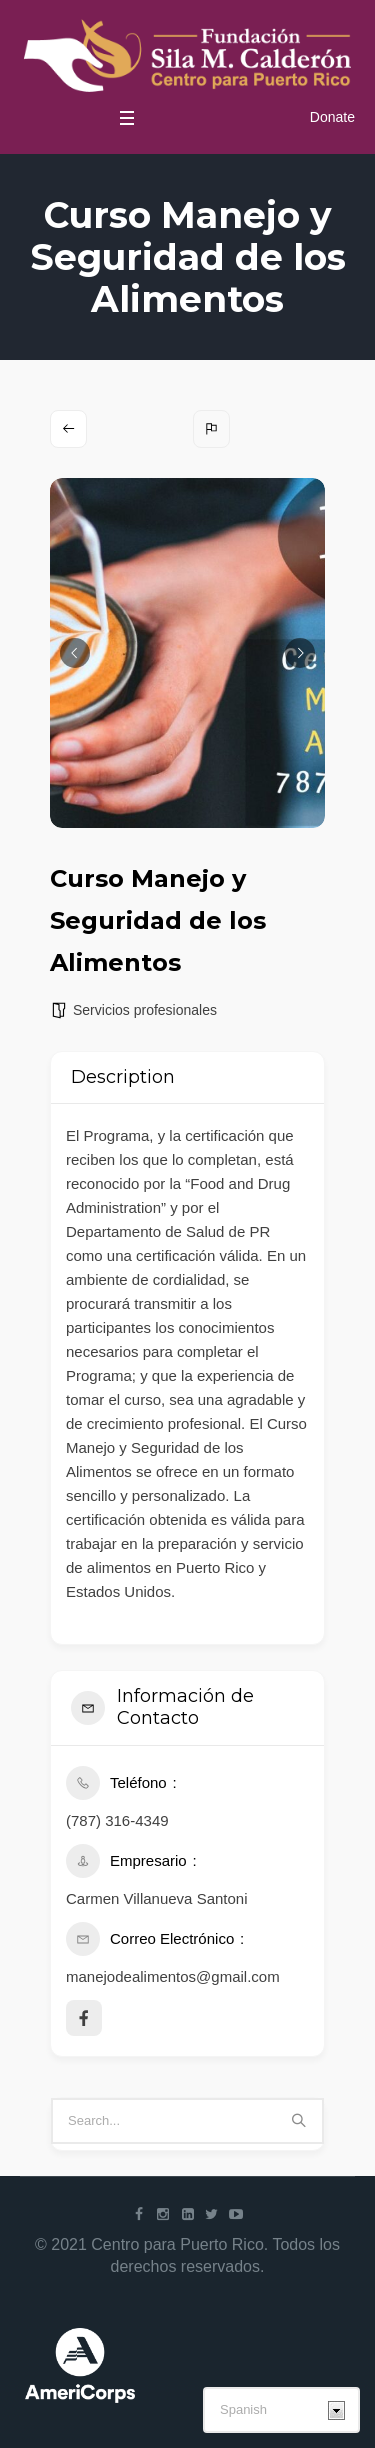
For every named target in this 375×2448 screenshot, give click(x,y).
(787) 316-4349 (117, 1820)
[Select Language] (281, 2410)
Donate (332, 117)
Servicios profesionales (145, 1010)
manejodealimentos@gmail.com (173, 1976)
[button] (75, 653)
